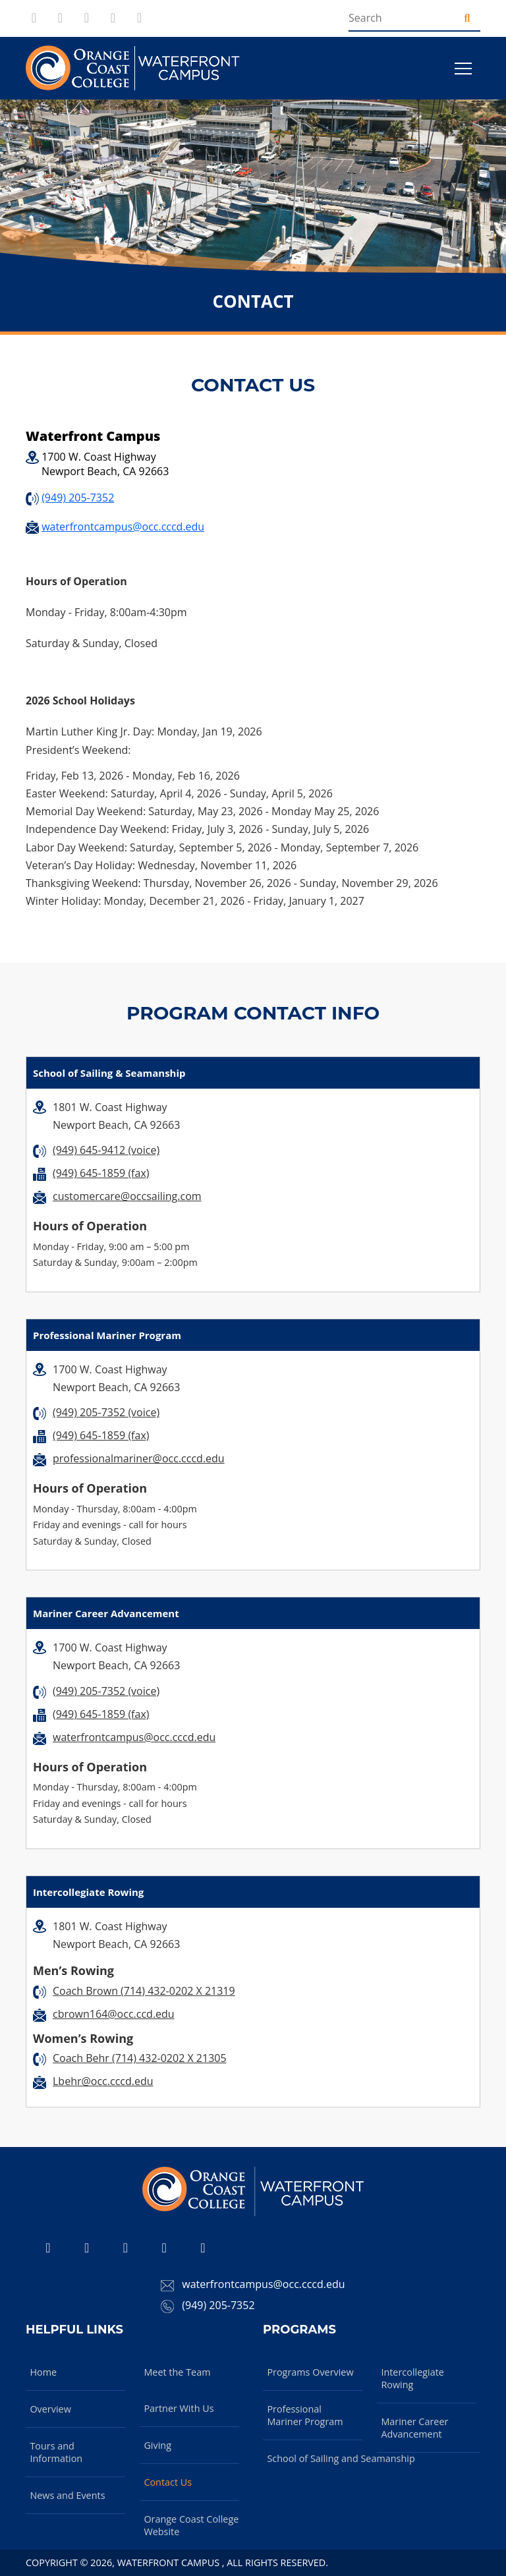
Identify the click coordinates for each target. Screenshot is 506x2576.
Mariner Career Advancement (414, 2427)
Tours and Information (56, 2452)
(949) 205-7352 (78, 497)
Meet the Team (177, 2372)
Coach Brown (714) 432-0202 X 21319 (144, 1991)
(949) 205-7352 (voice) (106, 1412)
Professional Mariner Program (305, 2415)
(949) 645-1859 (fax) (101, 1173)
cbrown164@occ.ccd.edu (114, 2014)
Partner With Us (178, 2408)
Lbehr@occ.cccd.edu (103, 2081)
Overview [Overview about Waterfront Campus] (50, 2409)
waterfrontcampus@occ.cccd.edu (123, 526)
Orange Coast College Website (191, 2525)
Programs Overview (310, 2372)
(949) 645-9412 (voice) (106, 1150)
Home (43, 2372)
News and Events (67, 2495)
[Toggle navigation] (463, 68)
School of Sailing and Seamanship (340, 2458)
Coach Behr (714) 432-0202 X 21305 (140, 2058)
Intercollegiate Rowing (412, 2378)
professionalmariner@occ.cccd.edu (139, 1458)
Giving (157, 2445)
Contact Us (168, 2482)
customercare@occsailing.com (127, 1196)
